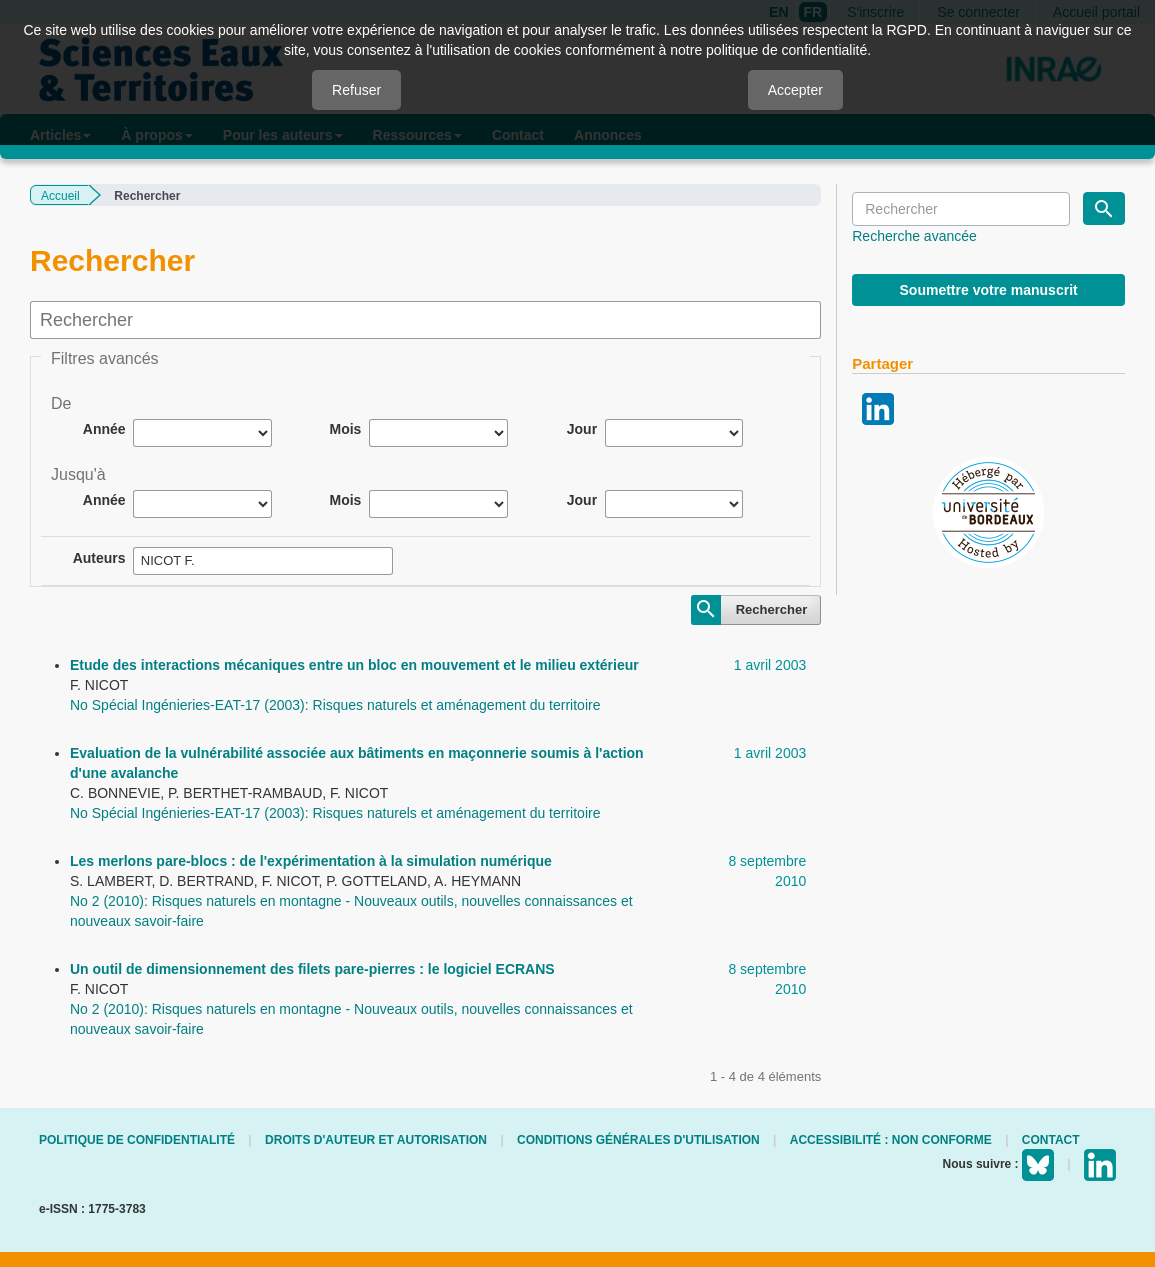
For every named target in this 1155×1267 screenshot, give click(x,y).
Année (104, 429)
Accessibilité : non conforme (891, 1140)
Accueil (60, 196)
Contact (1051, 1140)
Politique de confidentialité (137, 1140)
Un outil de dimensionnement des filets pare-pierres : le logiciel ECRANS (312, 969)
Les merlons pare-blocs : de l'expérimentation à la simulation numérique (311, 861)
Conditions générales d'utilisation (638, 1140)
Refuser (356, 90)
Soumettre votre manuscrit (989, 290)
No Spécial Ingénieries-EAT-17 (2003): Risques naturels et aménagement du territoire (335, 705)
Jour (582, 429)
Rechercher (772, 609)
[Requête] (961, 209)
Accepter (795, 90)
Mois (345, 429)
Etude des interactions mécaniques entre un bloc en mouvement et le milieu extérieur (354, 665)
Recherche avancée (914, 236)
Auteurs (99, 558)
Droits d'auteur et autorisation (376, 1140)
